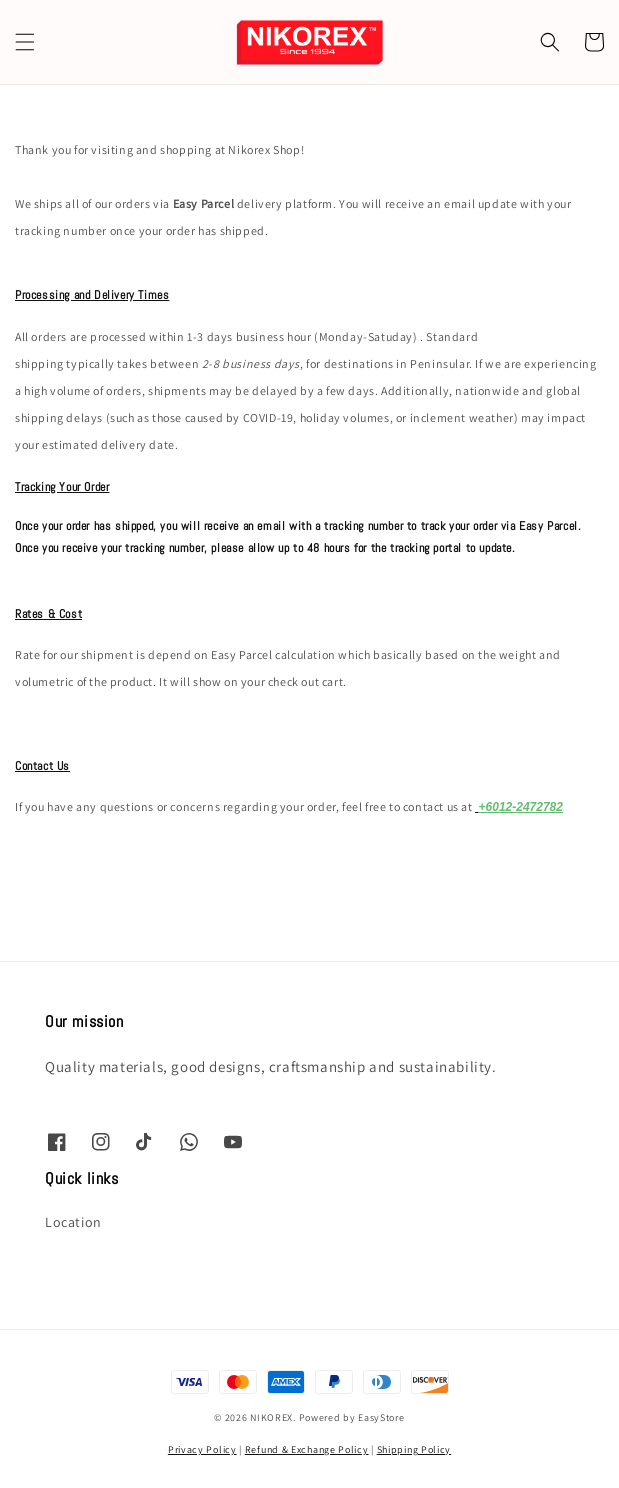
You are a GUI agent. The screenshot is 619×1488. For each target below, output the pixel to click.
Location (73, 1222)
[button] (25, 42)
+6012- (498, 807)
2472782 (539, 807)
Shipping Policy (414, 1449)
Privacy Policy (202, 1449)
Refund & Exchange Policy (307, 1449)
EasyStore (381, 1417)
